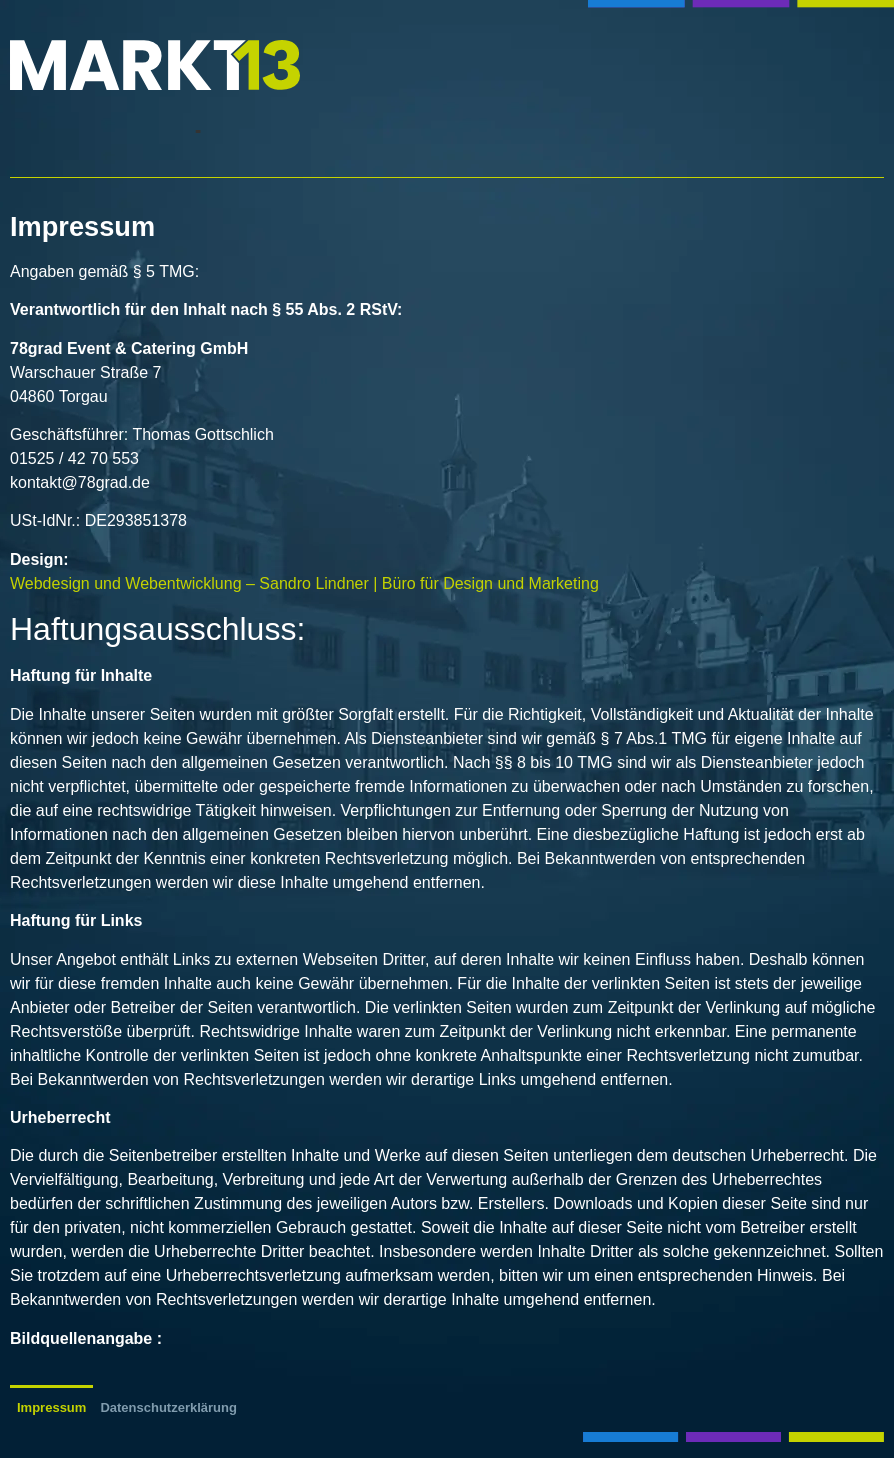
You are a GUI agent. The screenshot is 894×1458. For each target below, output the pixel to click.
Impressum (51, 1407)
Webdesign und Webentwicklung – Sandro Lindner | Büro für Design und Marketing (304, 583)
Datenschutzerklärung (168, 1407)
